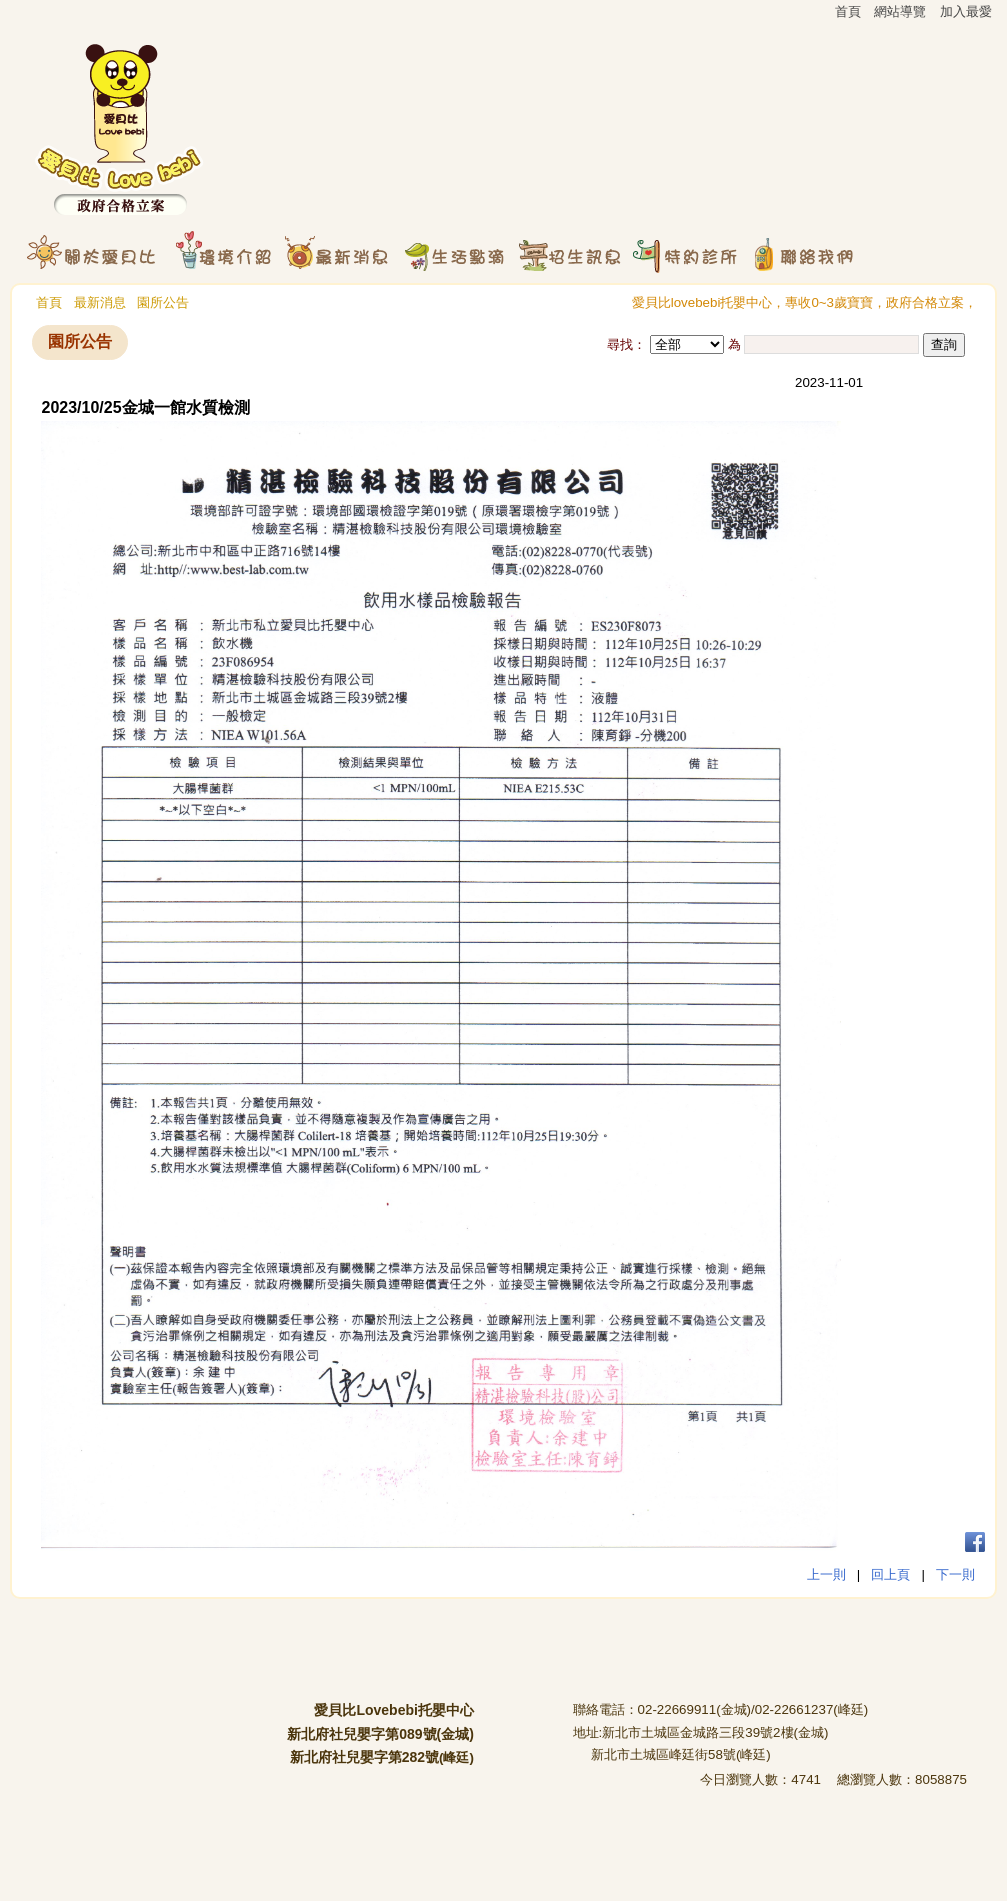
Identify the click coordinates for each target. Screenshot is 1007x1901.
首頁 (49, 302)
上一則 (826, 1574)
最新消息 (100, 302)
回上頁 (890, 1574)
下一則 (955, 1574)
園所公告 (163, 302)
